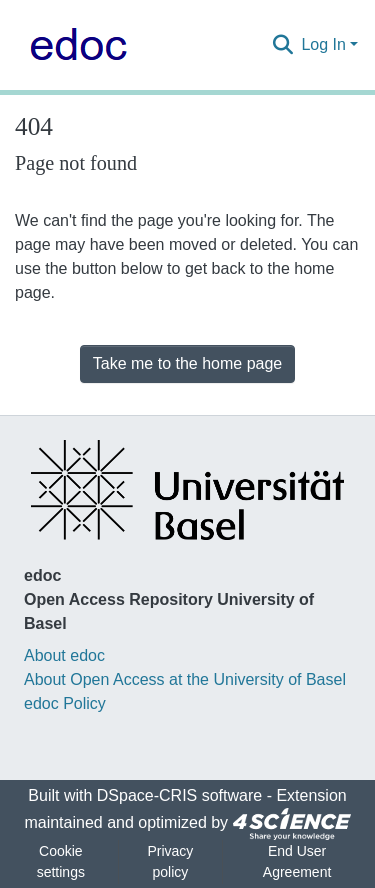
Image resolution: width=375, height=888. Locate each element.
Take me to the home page (187, 363)
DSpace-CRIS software (179, 795)
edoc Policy (65, 703)
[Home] (73, 45)
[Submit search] (282, 45)
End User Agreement (297, 861)
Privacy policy (170, 861)
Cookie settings (61, 861)
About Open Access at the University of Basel (185, 679)
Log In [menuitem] (323, 44)
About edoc (64, 655)
